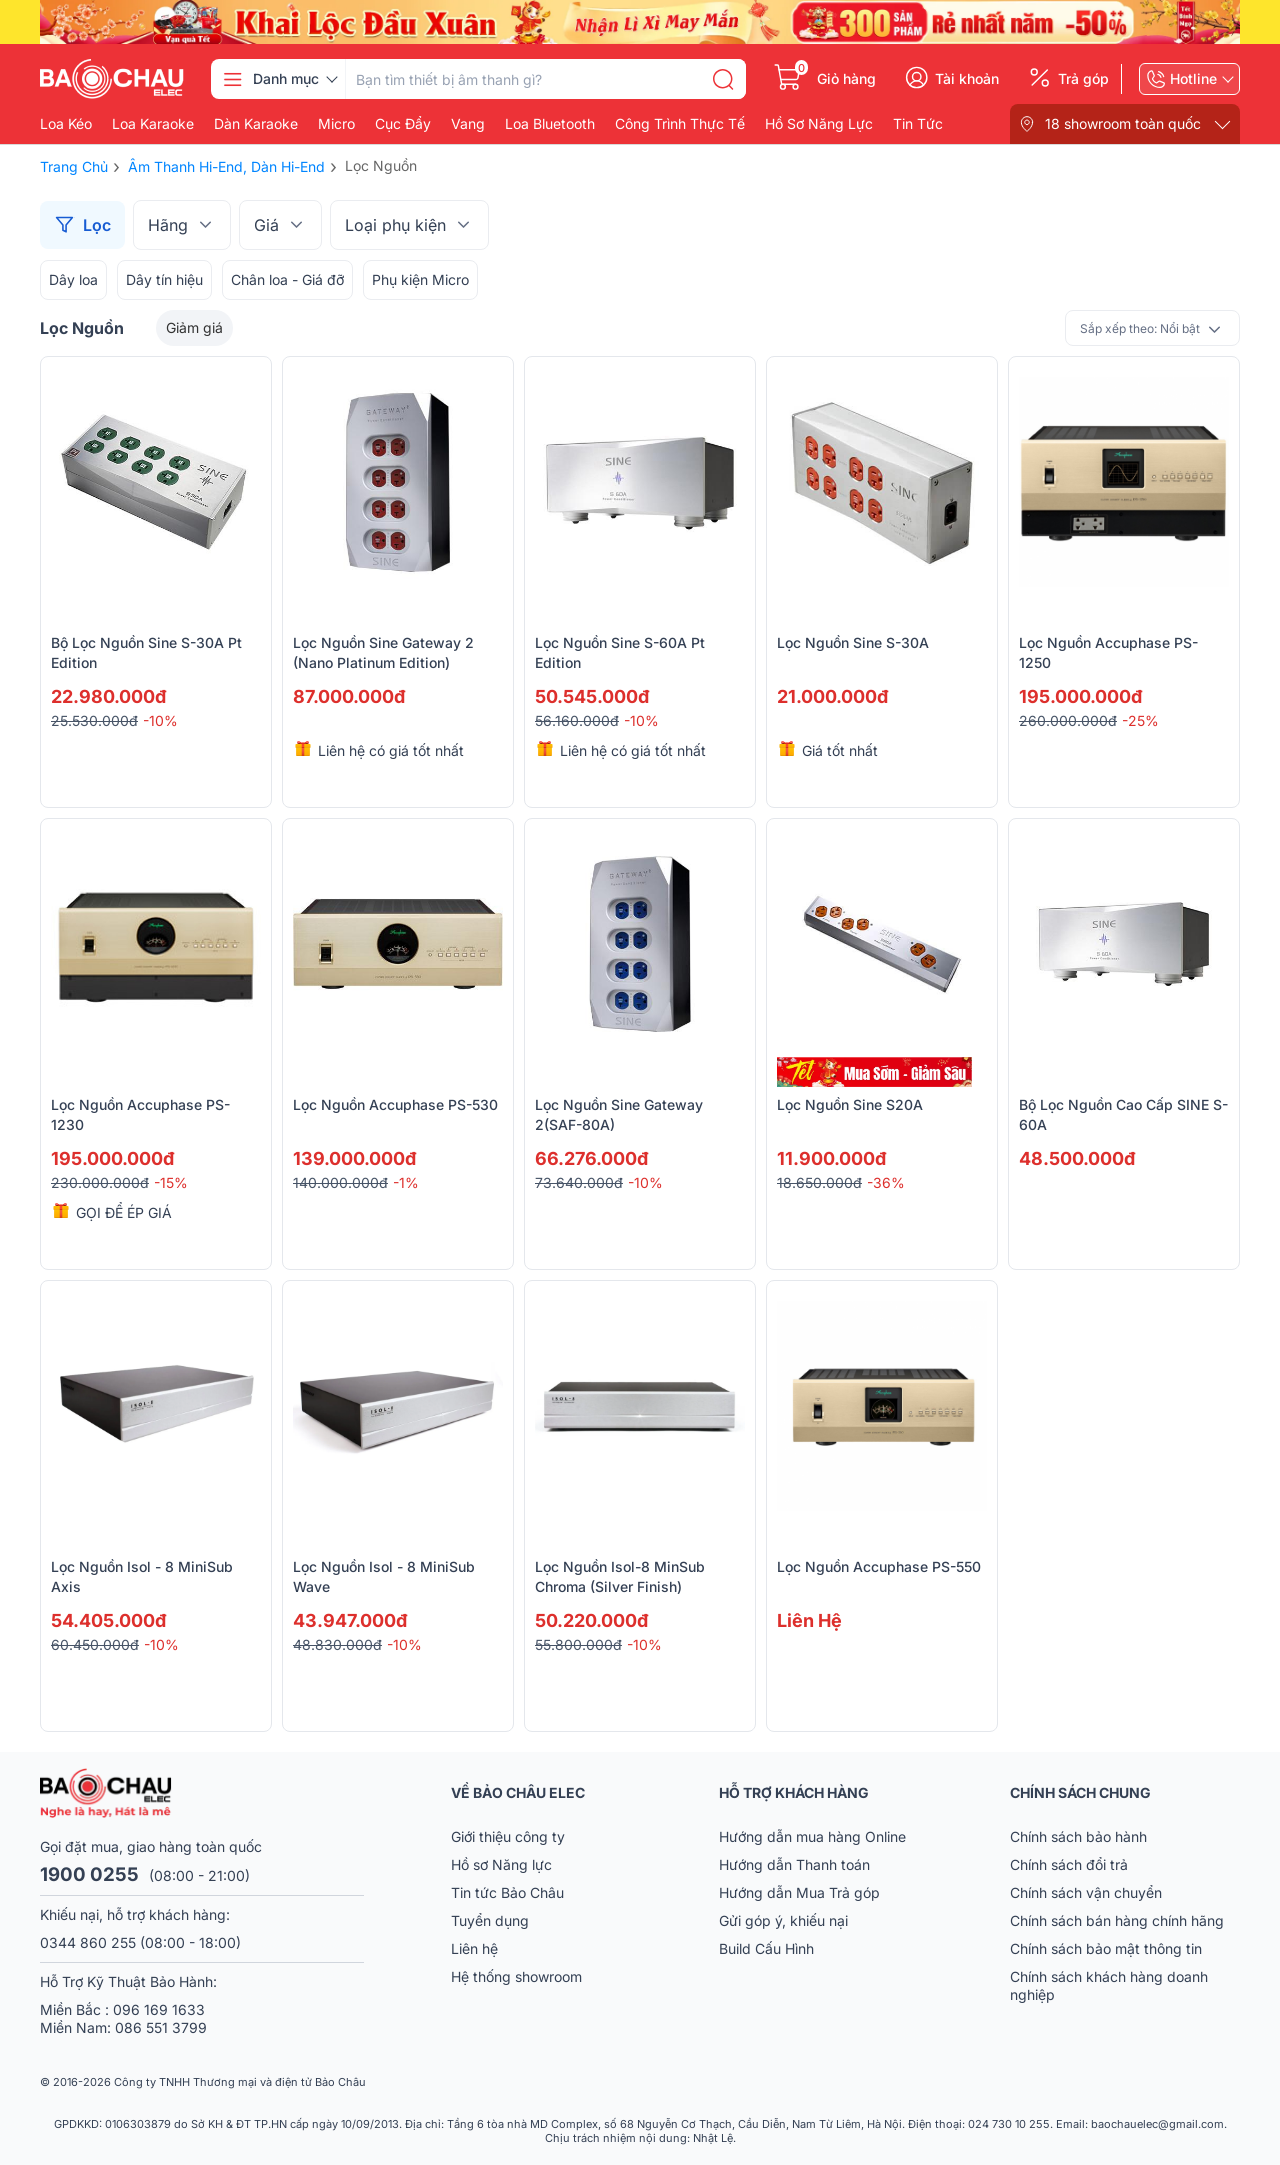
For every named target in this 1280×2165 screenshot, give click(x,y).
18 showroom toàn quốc (1123, 123)
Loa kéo (66, 124)
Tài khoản (967, 79)
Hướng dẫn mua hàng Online (812, 1836)
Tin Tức (918, 124)
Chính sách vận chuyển (1086, 1892)
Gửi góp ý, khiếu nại (783, 1920)
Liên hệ (474, 1948)
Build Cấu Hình (766, 1948)
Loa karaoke (153, 124)
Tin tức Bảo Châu (507, 1892)
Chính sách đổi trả (1069, 1864)
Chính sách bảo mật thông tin (1106, 1948)
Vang (468, 124)
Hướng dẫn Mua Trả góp (799, 1892)
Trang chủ (74, 166)
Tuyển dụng (490, 1920)
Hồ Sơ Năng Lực (819, 124)
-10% (160, 720)
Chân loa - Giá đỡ (287, 279)
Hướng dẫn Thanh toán (794, 1864)
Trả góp (1083, 79)
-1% (406, 1182)
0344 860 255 (88, 1942)
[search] (723, 79)
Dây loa (73, 279)
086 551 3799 (161, 2027)
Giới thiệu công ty (508, 1836)
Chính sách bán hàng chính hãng (1117, 1920)
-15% (171, 1182)
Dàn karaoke (256, 124)
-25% (1140, 720)
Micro (336, 124)
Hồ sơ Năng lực (501, 1864)
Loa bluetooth (550, 124)
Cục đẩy (403, 124)
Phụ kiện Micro (420, 279)
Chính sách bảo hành (1078, 1836)
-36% (886, 1182)
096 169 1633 (159, 2009)
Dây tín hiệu (164, 279)
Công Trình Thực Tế (680, 124)
